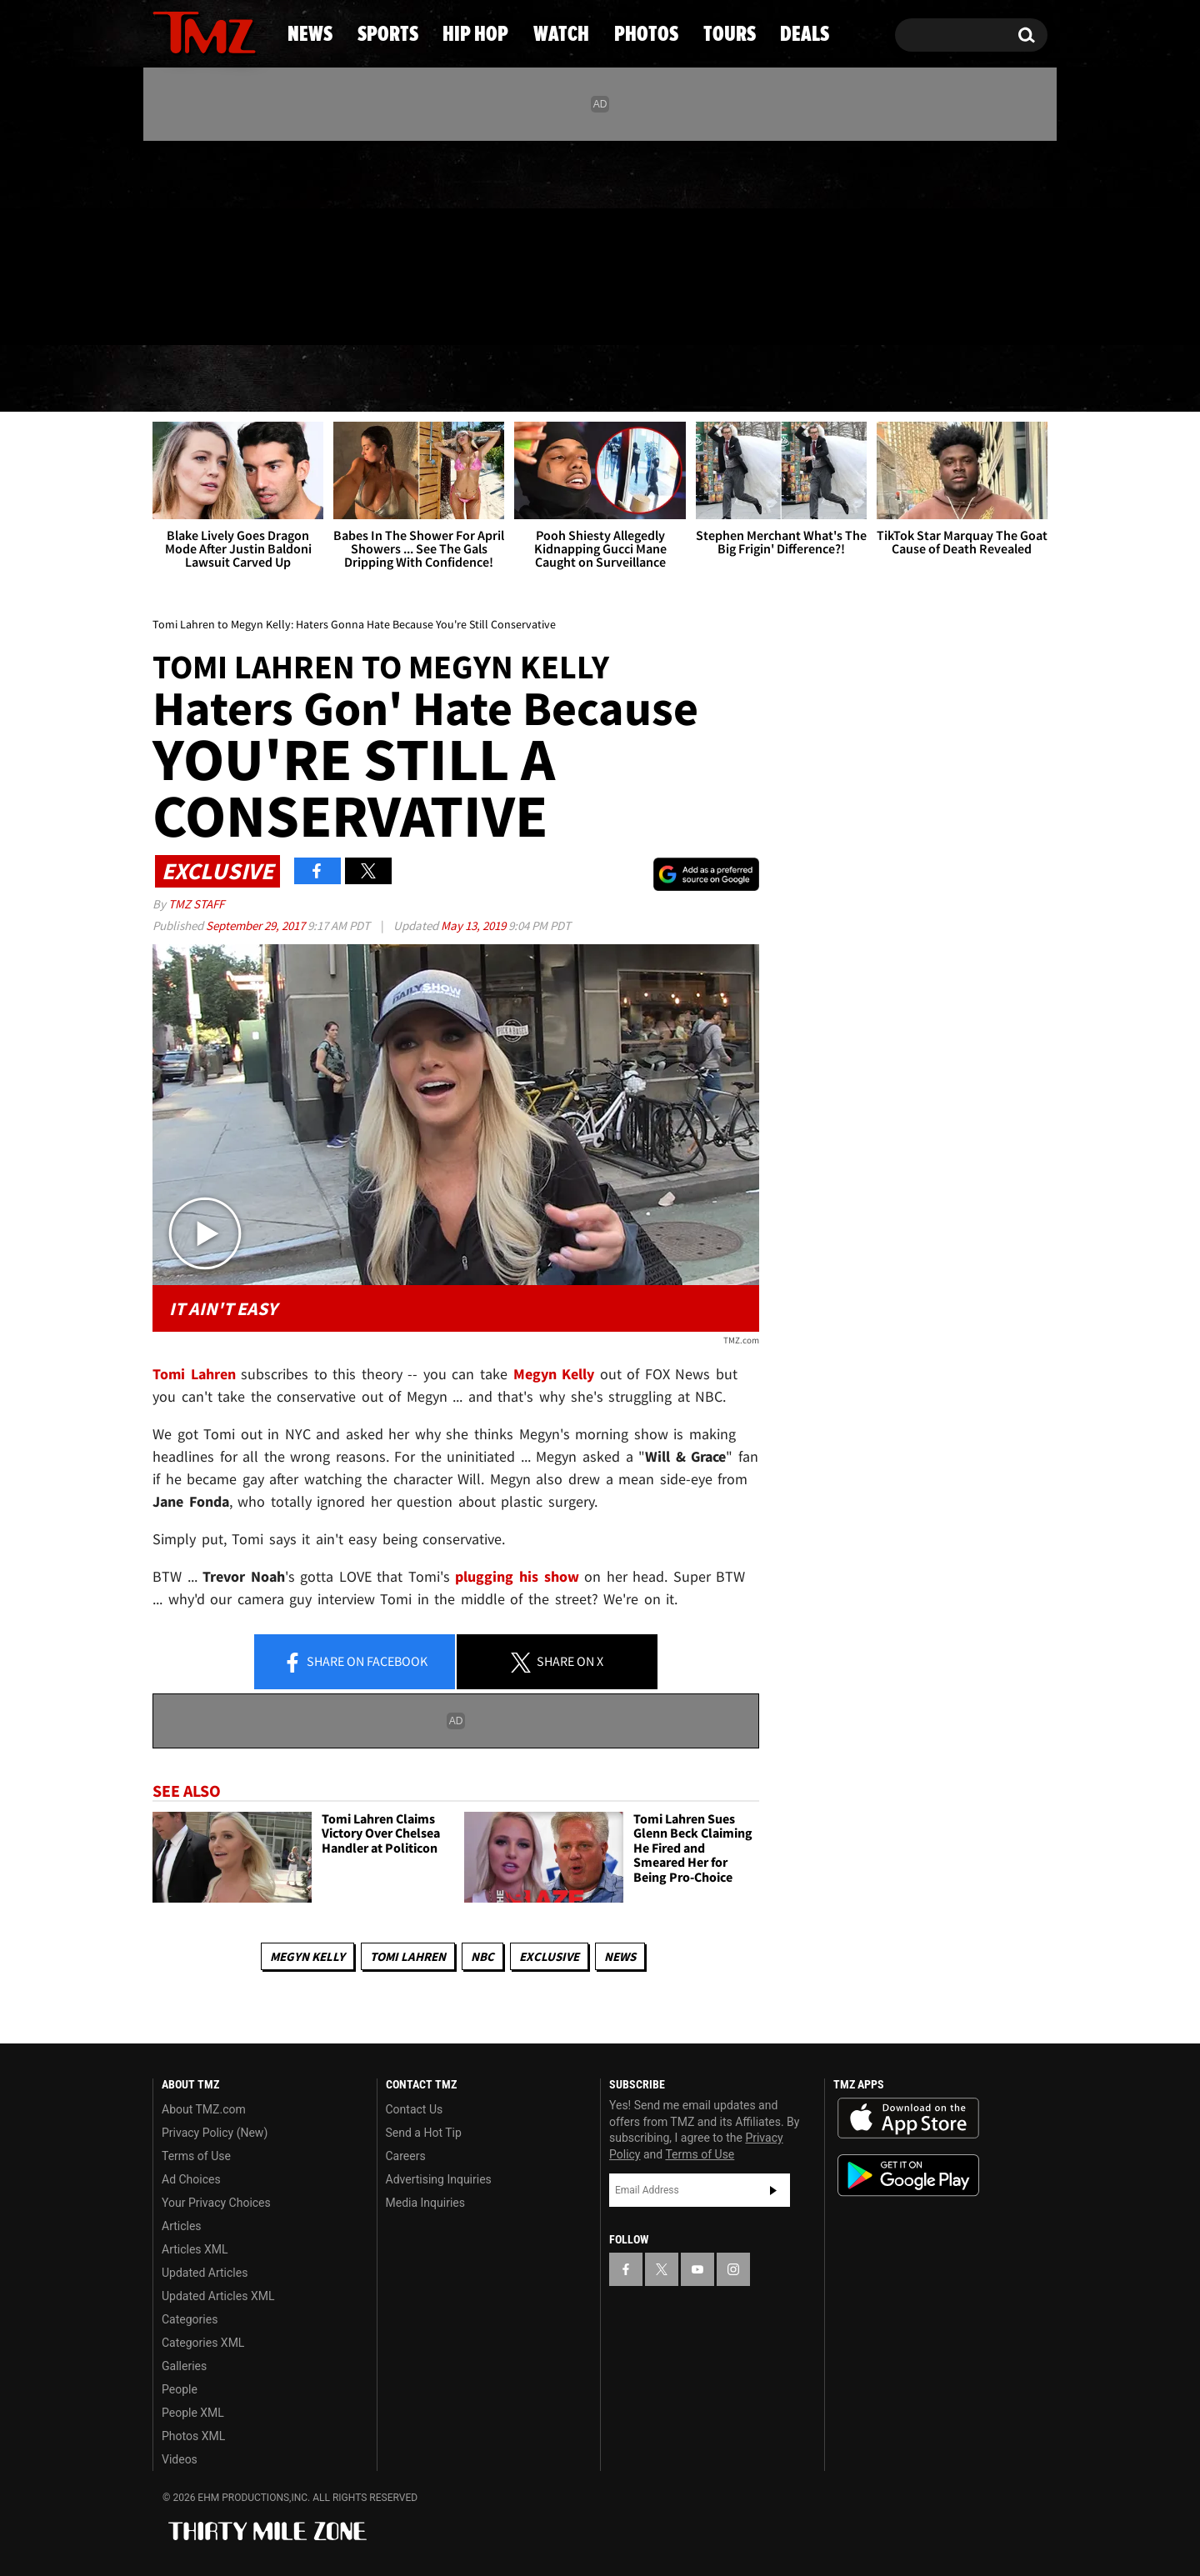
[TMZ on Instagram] (252, 239)
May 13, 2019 (474, 925)
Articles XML (195, 2249)
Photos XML (193, 2436)
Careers (406, 2156)
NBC (482, 1956)
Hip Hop (457, 379)
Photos (726, 379)
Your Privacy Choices (216, 2202)
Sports (317, 379)
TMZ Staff (196, 904)
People (180, 2389)
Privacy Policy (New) (215, 2132)
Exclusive (549, 1956)
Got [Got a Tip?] (205, 311)
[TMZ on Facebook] (166, 240)
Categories (190, 2319)
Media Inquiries (425, 2202)
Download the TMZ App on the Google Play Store (908, 2175)
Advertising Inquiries (439, 2179)
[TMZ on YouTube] (697, 2269)
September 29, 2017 (257, 925)
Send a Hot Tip (424, 2132)
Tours (858, 379)
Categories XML (203, 2342)
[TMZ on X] (191, 240)
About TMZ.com (204, 2109)
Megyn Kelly (307, 1956)
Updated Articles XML (218, 2296)
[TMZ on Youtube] (220, 239)
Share (355, 1663)
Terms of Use (196, 2156)
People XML (193, 2412)
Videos (180, 2459)
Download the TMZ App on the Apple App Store (908, 2118)
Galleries (184, 2366)
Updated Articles (205, 2272)
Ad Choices (191, 2179)
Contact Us (414, 2109)
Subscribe (773, 2190)
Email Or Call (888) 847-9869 (344, 312)
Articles (182, 2226)
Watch (592, 379)
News (193, 379)
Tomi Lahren (408, 1956)
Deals (979, 379)
